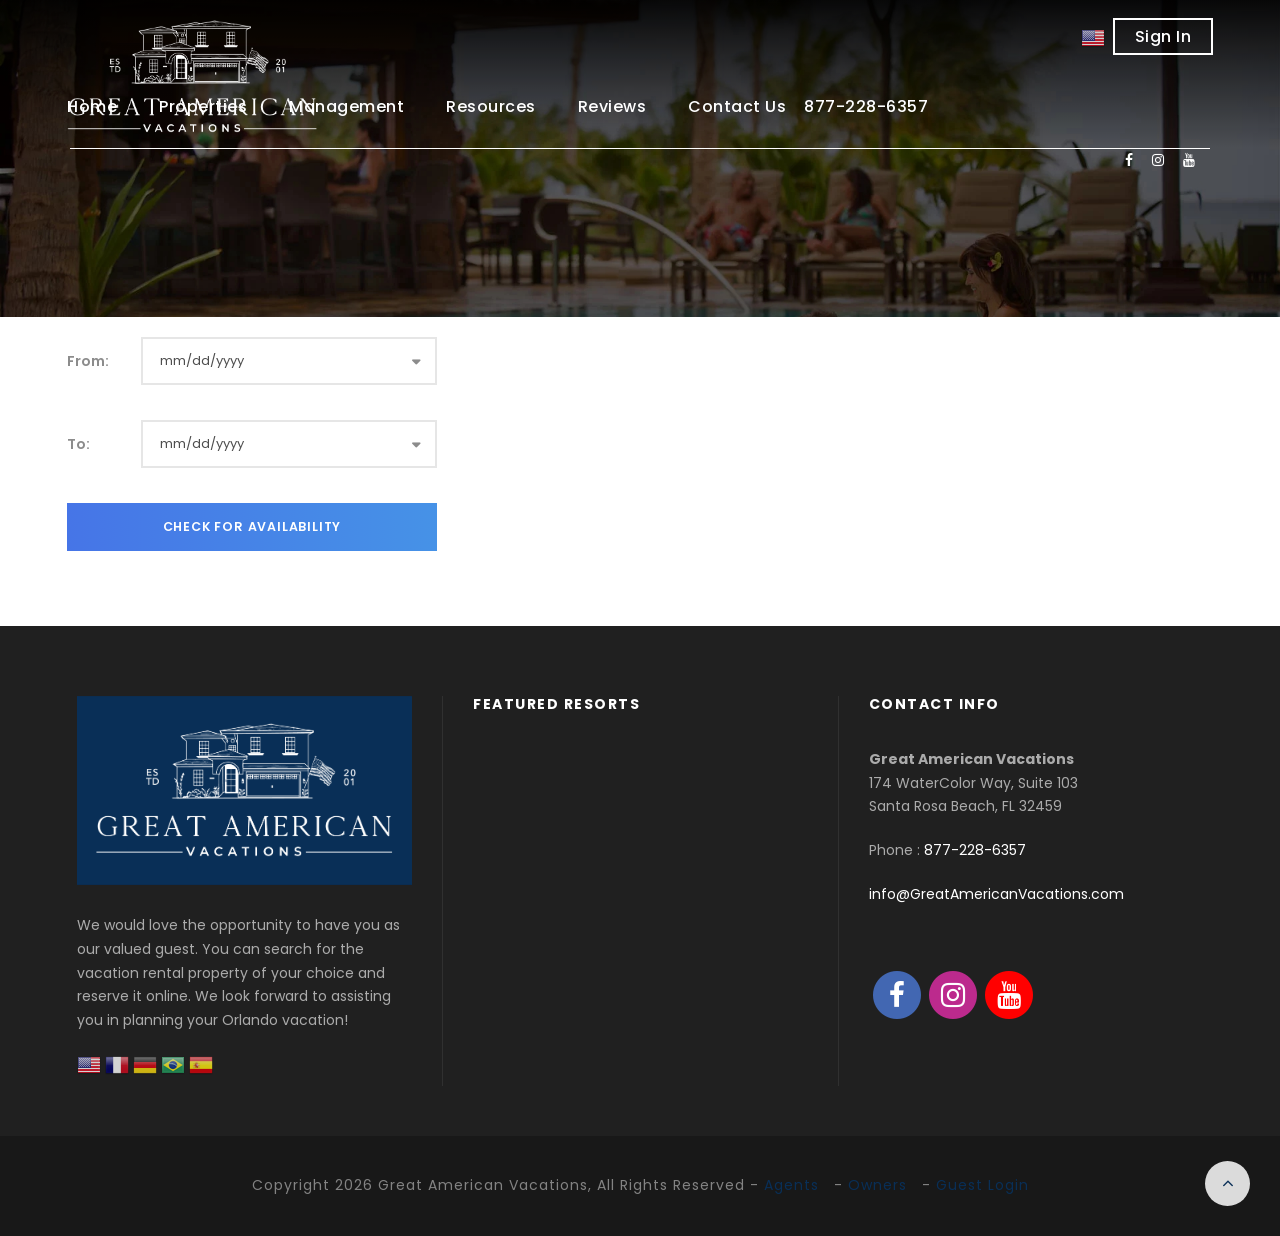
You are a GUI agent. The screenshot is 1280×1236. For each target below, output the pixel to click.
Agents (791, 1185)
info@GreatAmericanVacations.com (996, 894)
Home (92, 106)
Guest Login (982, 1185)
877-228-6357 (975, 850)
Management (346, 106)
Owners (877, 1185)
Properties (203, 106)
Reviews (612, 106)
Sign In (1163, 36)
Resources (491, 106)
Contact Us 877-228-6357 (808, 106)
